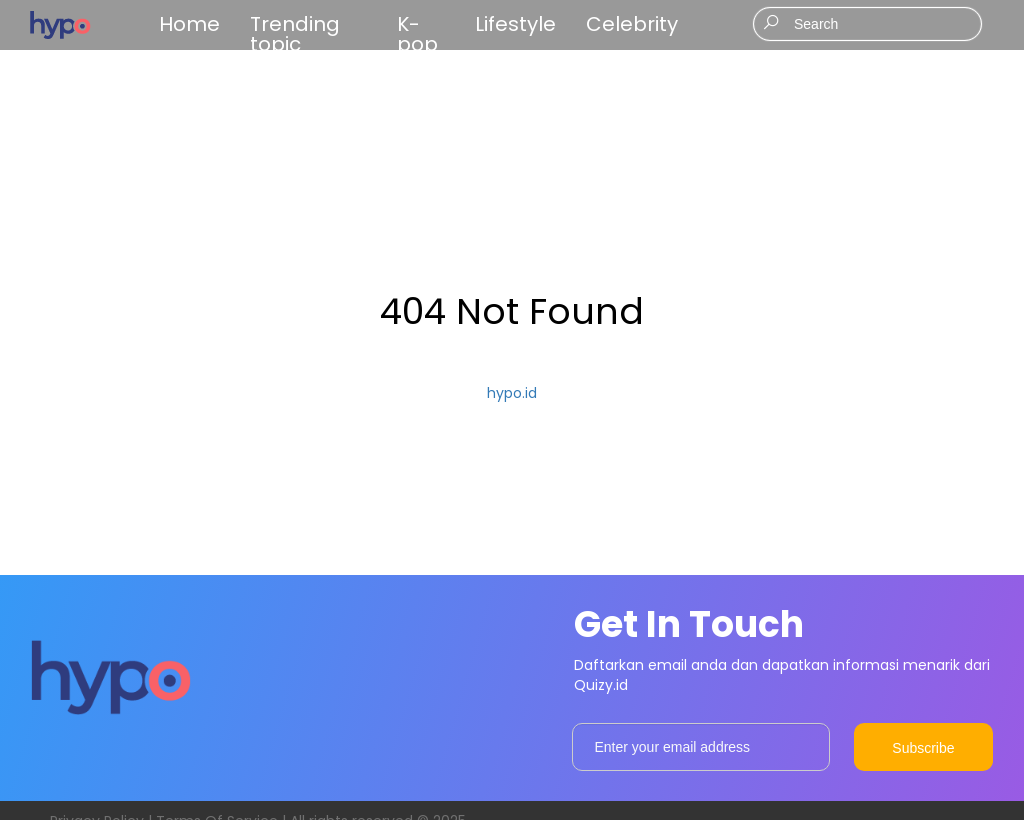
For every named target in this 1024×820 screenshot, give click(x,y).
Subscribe (923, 748)
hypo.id (512, 393)
